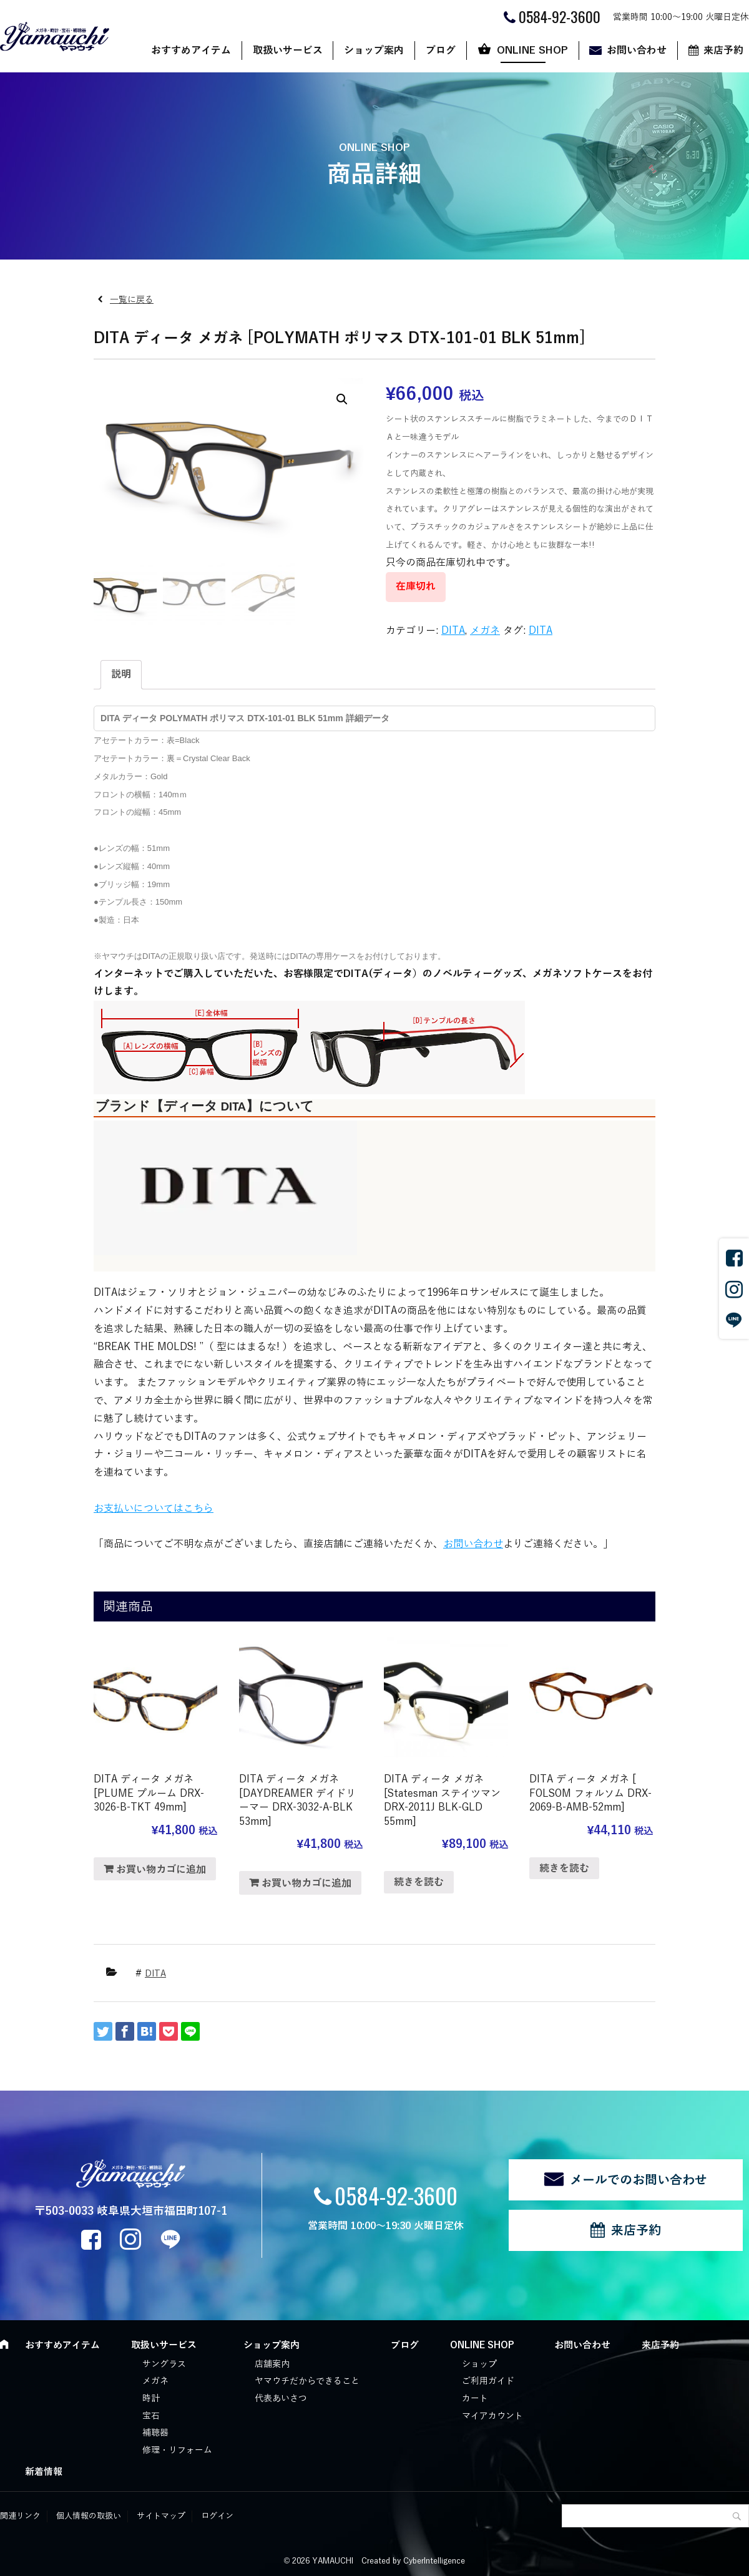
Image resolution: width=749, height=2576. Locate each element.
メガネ (485, 630)
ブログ (441, 50)
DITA (453, 630)
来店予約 (636, 2230)
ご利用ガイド (488, 2381)
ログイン (217, 2516)
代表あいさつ (281, 2398)
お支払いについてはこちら (153, 1508)
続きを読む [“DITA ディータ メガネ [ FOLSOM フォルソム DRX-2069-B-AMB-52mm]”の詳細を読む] (564, 1868)
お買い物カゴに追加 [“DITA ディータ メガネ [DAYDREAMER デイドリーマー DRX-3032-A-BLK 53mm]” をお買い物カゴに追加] (306, 1883)
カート (475, 2398)
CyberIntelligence (434, 2561)
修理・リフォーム (177, 2450)
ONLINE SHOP (532, 50)
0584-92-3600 (396, 2195)
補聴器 (155, 2432)
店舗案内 (272, 2364)
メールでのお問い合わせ (638, 2180)
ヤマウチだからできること (307, 2381)
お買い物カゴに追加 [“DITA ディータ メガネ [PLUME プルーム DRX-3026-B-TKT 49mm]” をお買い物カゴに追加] (161, 1869)
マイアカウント (492, 2416)
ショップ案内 (374, 50)
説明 (121, 674)
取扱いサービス (288, 50)
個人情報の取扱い (88, 2516)
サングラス (164, 2364)
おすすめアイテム (191, 50)
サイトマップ (161, 2516)
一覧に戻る (132, 299)
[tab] (121, 674)
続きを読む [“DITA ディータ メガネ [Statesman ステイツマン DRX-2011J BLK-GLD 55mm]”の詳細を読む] (419, 1882)
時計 (151, 2398)
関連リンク (20, 2516)
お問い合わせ (637, 50)
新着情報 (43, 2472)
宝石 (151, 2416)
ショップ (479, 2364)
